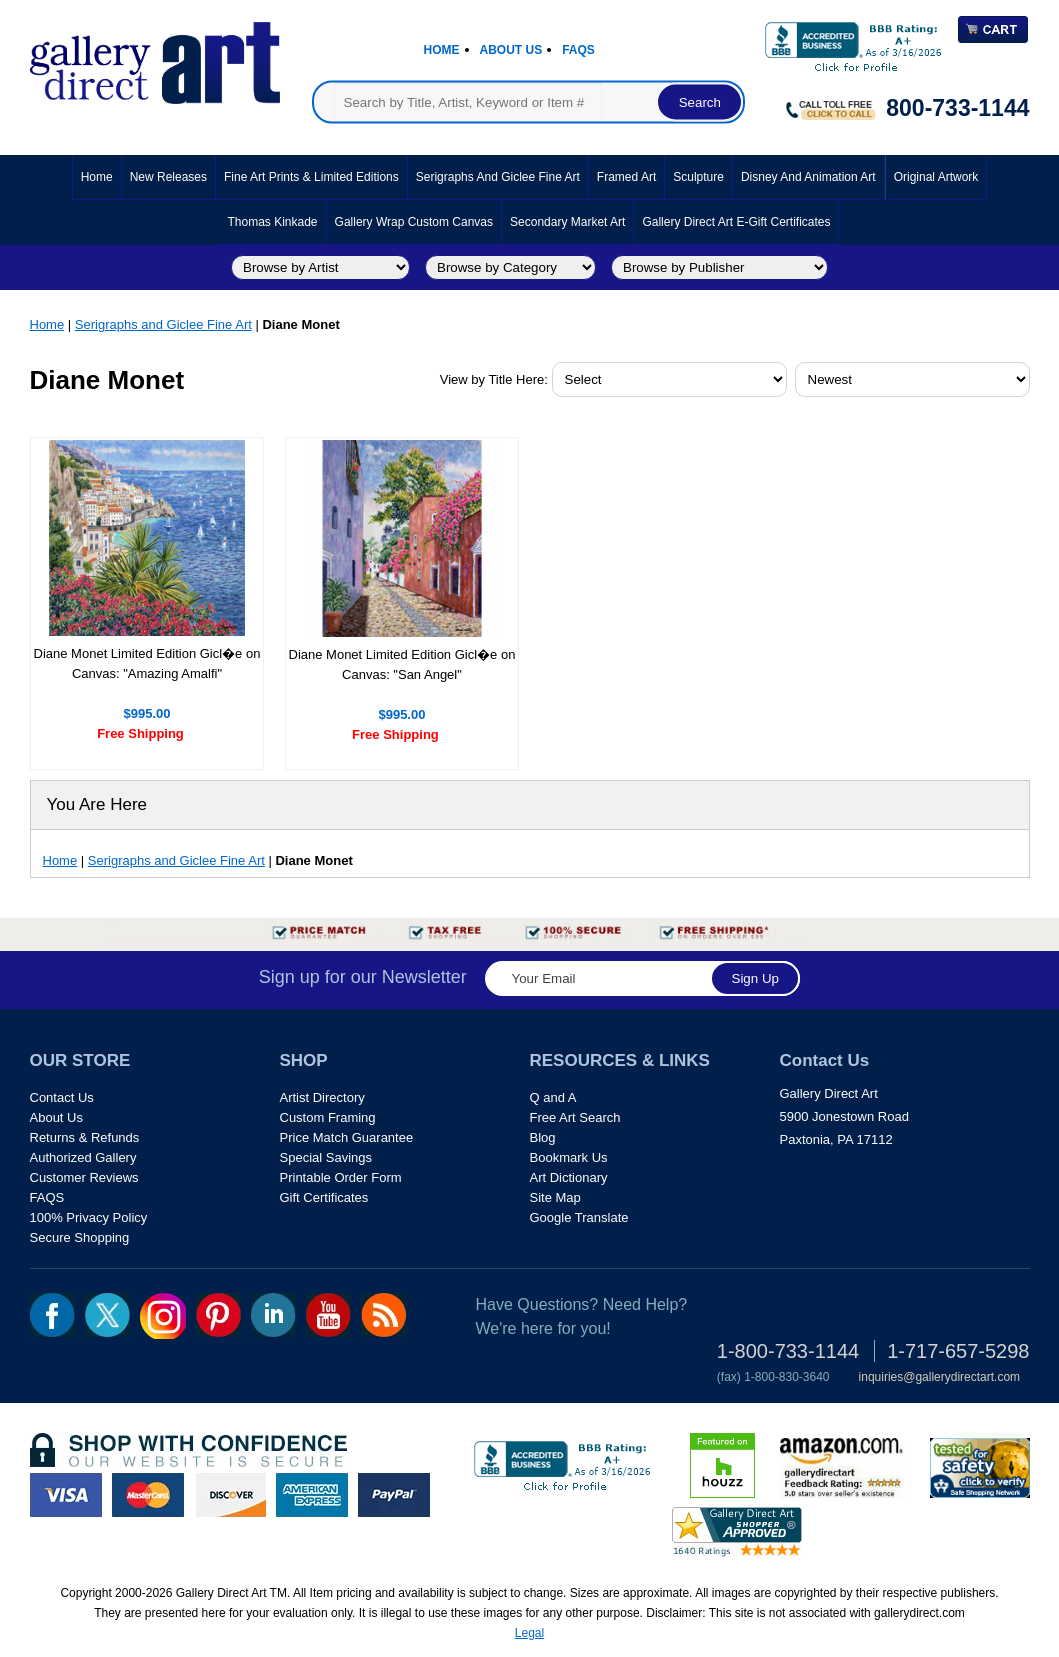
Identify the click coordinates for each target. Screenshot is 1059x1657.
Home (442, 50)
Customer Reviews (84, 1177)
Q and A (553, 1097)
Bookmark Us (569, 1157)
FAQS (47, 1197)
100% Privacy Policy (89, 1217)
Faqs (578, 50)
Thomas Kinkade (273, 222)
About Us (511, 50)
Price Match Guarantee (347, 1137)
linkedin (273, 1315)
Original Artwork (936, 177)
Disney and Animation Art (808, 177)
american (312, 1495)
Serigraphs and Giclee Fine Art (498, 177)
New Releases (168, 177)
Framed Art (626, 177)
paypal (394, 1495)
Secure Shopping (80, 1237)
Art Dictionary (569, 1177)
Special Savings (326, 1157)
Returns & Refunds (85, 1137)
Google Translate (579, 1217)
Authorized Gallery (83, 1157)
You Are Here (97, 804)
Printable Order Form (341, 1177)
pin (218, 1315)
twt (107, 1315)
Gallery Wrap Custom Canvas (414, 222)
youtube (328, 1315)
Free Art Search (575, 1117)
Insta (163, 1316)
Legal (529, 1633)
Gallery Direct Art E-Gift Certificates (736, 222)
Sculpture (698, 177)
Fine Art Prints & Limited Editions (311, 177)
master (148, 1495)
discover (230, 1495)
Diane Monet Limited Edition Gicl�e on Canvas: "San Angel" (402, 664)
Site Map (555, 1197)
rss (383, 1315)
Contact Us (62, 1097)
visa (66, 1495)
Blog (543, 1137)
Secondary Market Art (567, 222)
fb (52, 1315)
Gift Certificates (324, 1197)
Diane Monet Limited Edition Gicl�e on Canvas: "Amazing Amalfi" (147, 663)
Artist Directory (322, 1097)
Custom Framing (328, 1117)
